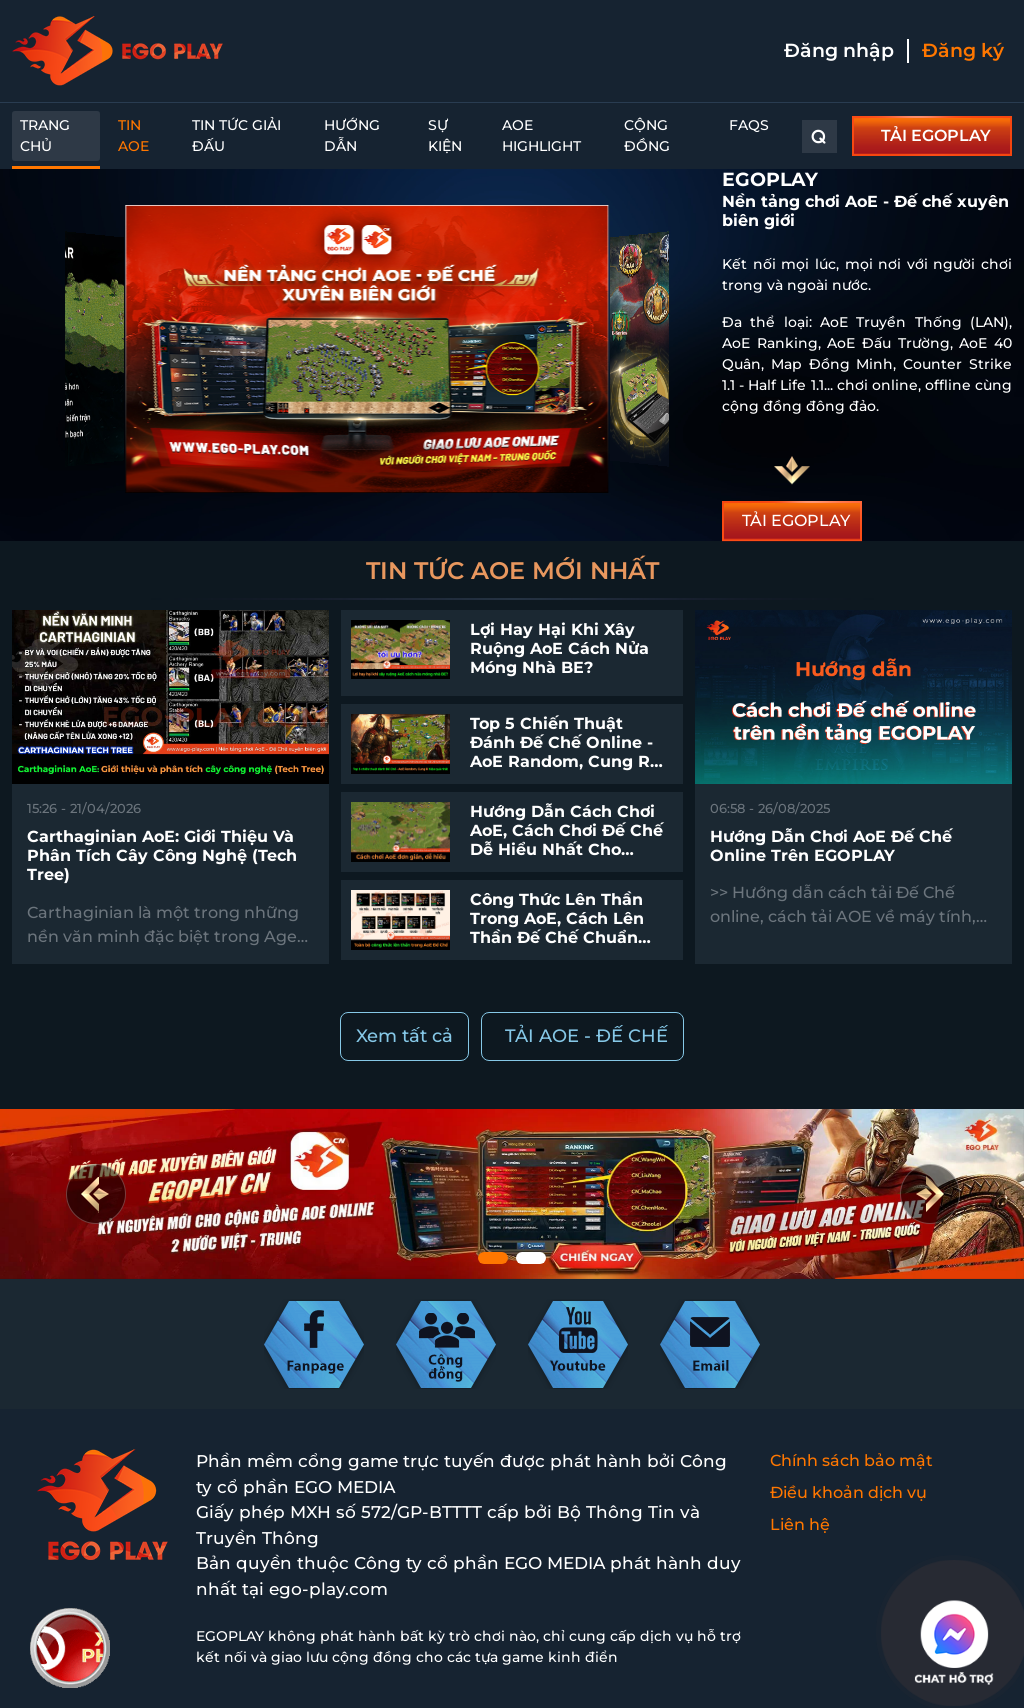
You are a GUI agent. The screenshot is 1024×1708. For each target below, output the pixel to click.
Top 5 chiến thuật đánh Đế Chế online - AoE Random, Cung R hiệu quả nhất (561, 752)
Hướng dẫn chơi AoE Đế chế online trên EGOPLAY (831, 846)
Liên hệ (800, 1524)
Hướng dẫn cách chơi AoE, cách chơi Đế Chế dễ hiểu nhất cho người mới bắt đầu (566, 840)
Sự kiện (445, 135)
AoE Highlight (541, 135)
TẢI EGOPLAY (936, 135)
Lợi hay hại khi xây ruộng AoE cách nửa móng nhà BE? (559, 648)
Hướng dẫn (352, 135)
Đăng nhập (839, 50)
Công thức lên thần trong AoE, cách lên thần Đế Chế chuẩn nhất (557, 928)
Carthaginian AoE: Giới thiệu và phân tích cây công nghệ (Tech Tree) (162, 855)
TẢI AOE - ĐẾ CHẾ (586, 1036)
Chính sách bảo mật (851, 1460)
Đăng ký (963, 50)
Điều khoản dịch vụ (848, 1492)
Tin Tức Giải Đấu (236, 135)
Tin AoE (133, 135)
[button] (928, 1194)
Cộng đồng (647, 135)
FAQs (749, 125)
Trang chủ (45, 135)
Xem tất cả (404, 1036)
